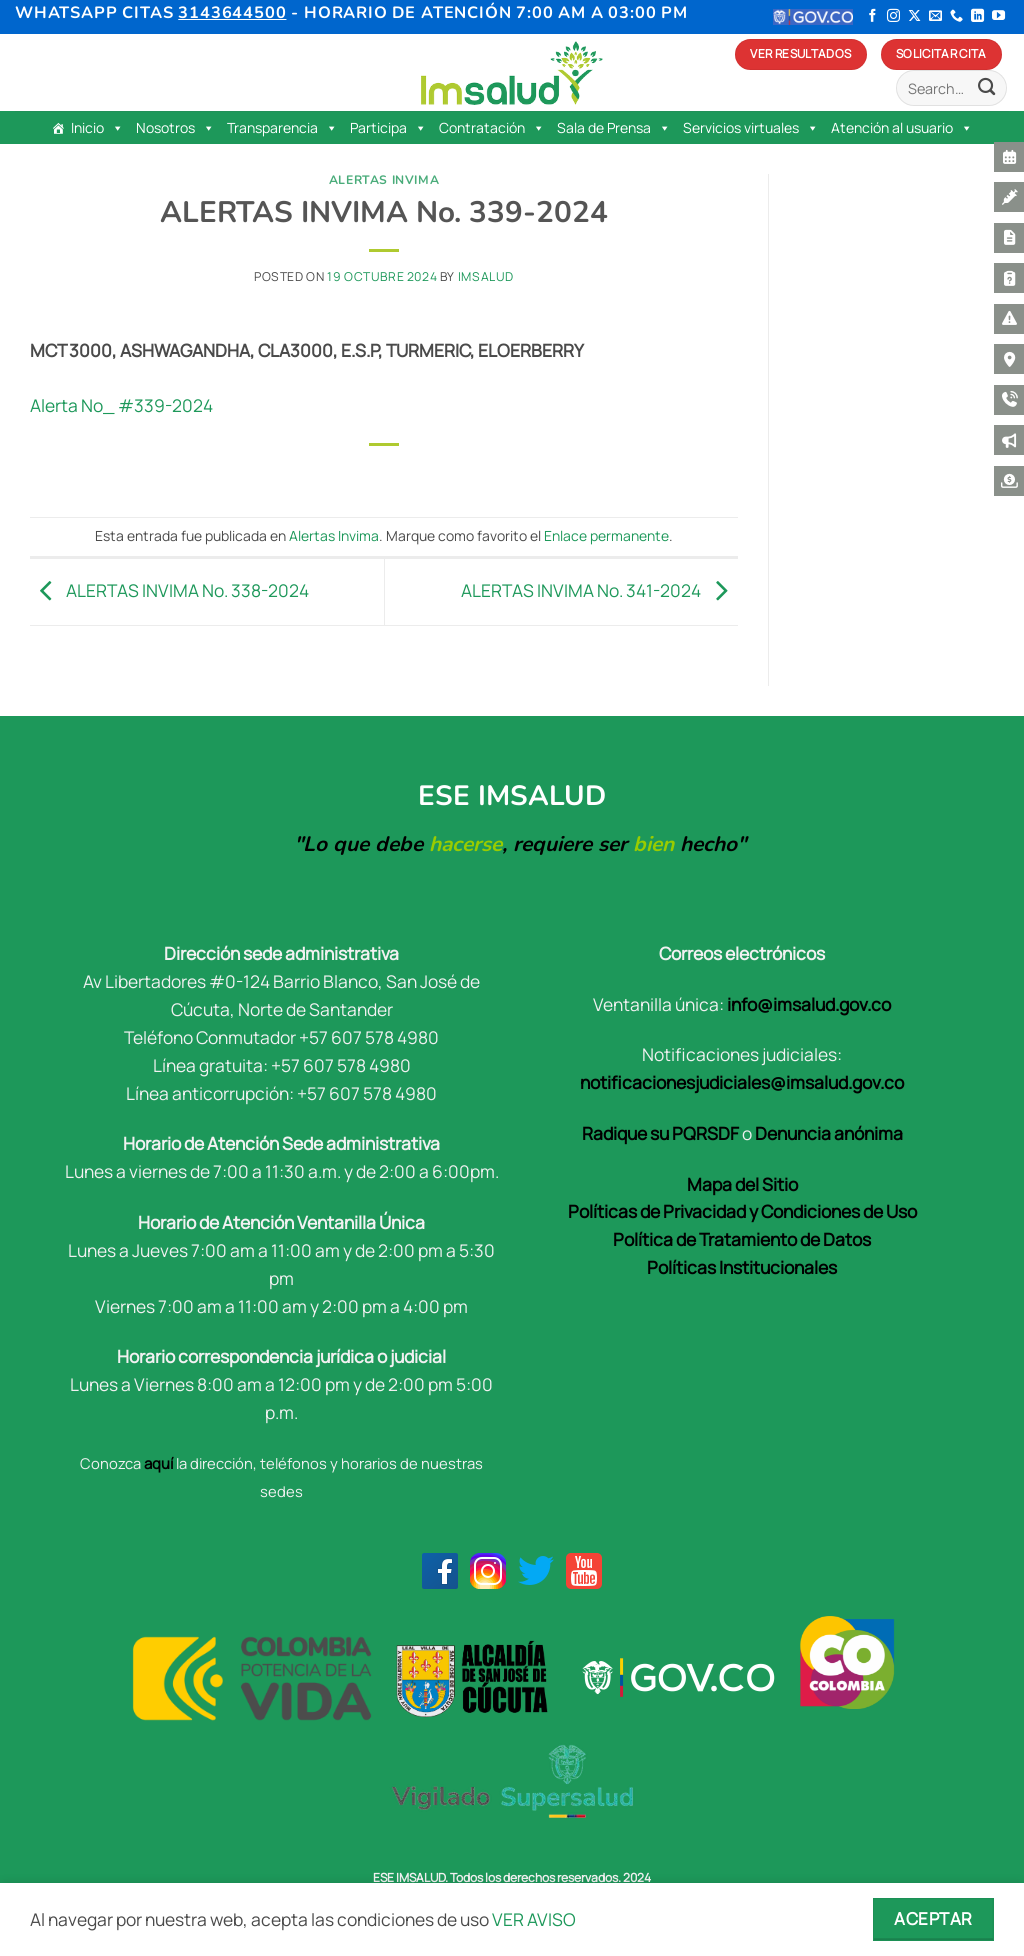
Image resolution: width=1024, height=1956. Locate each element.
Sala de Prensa (614, 128)
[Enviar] (986, 88)
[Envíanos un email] (935, 16)
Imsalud (486, 276)
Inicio (97, 128)
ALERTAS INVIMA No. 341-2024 (599, 590)
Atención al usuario (902, 128)
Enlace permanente (606, 535)
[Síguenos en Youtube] (998, 16)
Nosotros (175, 128)
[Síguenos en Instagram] (893, 16)
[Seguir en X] (914, 16)
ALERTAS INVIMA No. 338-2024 (169, 590)
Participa (388, 128)
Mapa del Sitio (742, 1184)
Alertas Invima (384, 180)
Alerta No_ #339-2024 (121, 405)
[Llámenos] (956, 16)
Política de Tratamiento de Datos (742, 1239)
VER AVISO (534, 1919)
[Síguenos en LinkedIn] (977, 16)
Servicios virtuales (751, 128)
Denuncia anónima (829, 1133)
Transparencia (282, 128)
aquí (158, 1463)
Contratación (492, 128)
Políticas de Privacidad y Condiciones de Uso (742, 1211)
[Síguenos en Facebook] (872, 16)
